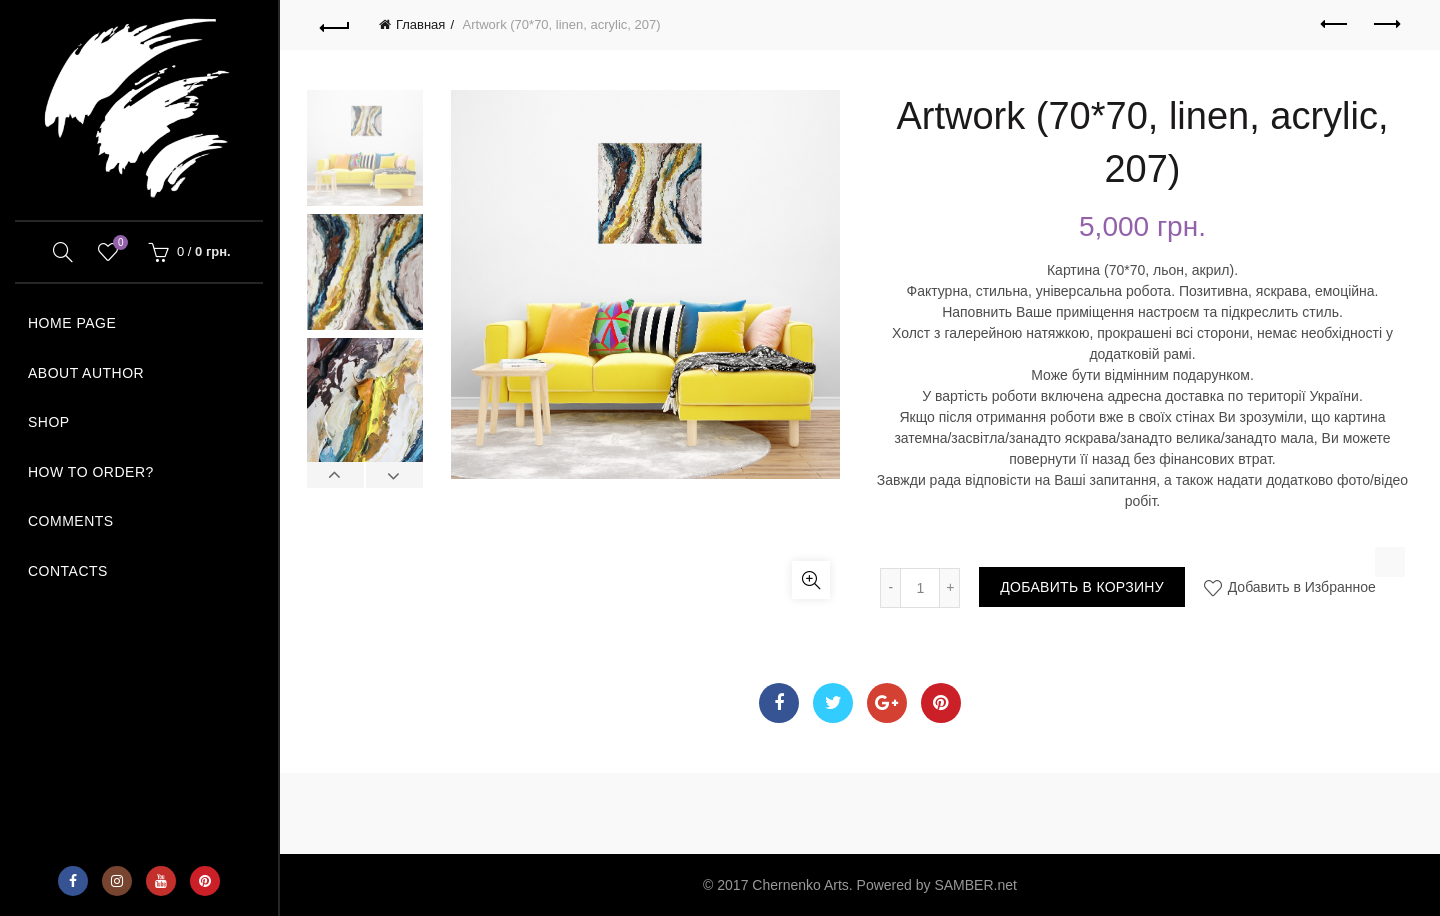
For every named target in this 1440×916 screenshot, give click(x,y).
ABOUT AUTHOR (86, 373)
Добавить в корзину (1082, 587)
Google (886, 703)
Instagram (117, 881)
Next (394, 475)
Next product (1385, 24)
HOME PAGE (72, 323)
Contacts (68, 571)
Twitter (833, 703)
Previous (336, 475)
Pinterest (205, 881)
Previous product (1335, 24)
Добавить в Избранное (1300, 587)
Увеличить (811, 580)
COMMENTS (71, 521)
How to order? (91, 472)
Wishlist (118, 243)
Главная (420, 24)
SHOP (49, 422)
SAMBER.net (975, 885)
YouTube (161, 881)
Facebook (73, 881)
